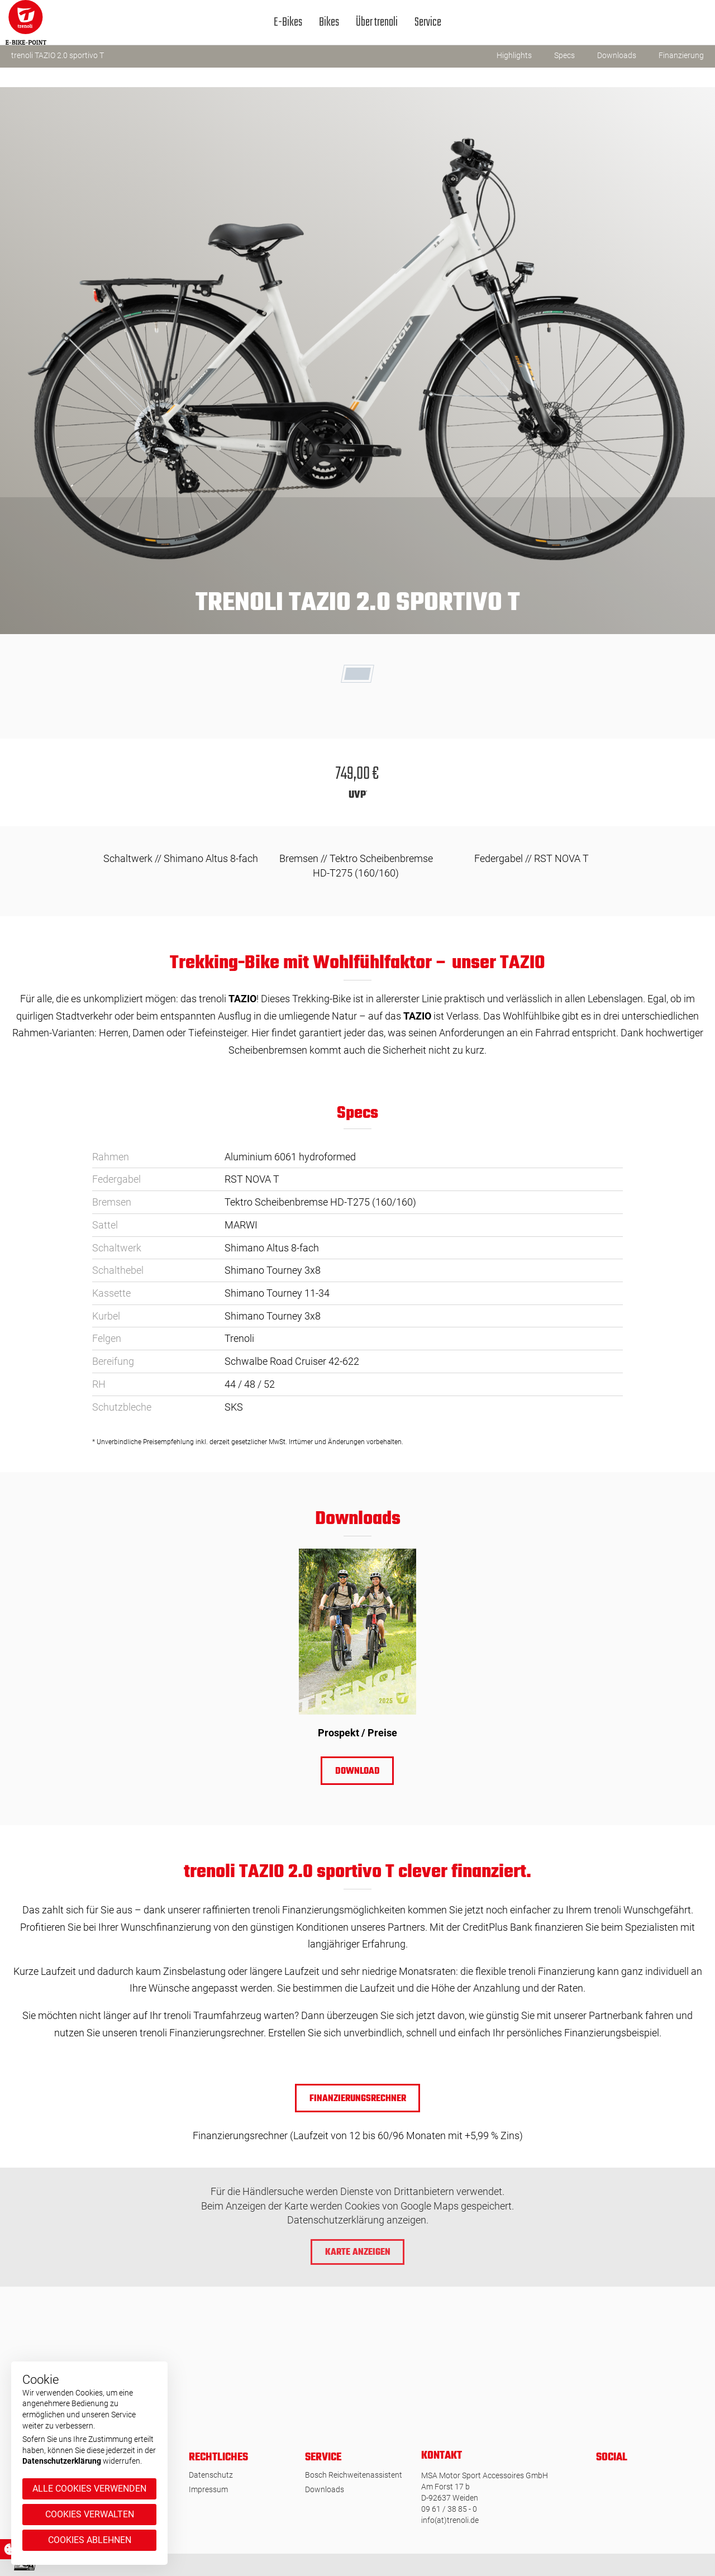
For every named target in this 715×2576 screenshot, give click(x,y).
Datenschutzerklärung (61, 2460)
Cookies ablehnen (89, 2540)
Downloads (324, 2489)
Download (357, 1771)
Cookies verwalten (89, 2514)
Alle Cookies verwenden (89, 2488)
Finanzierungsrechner (357, 2099)
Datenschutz (211, 2474)
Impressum (208, 2489)
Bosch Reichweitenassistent (353, 2474)
